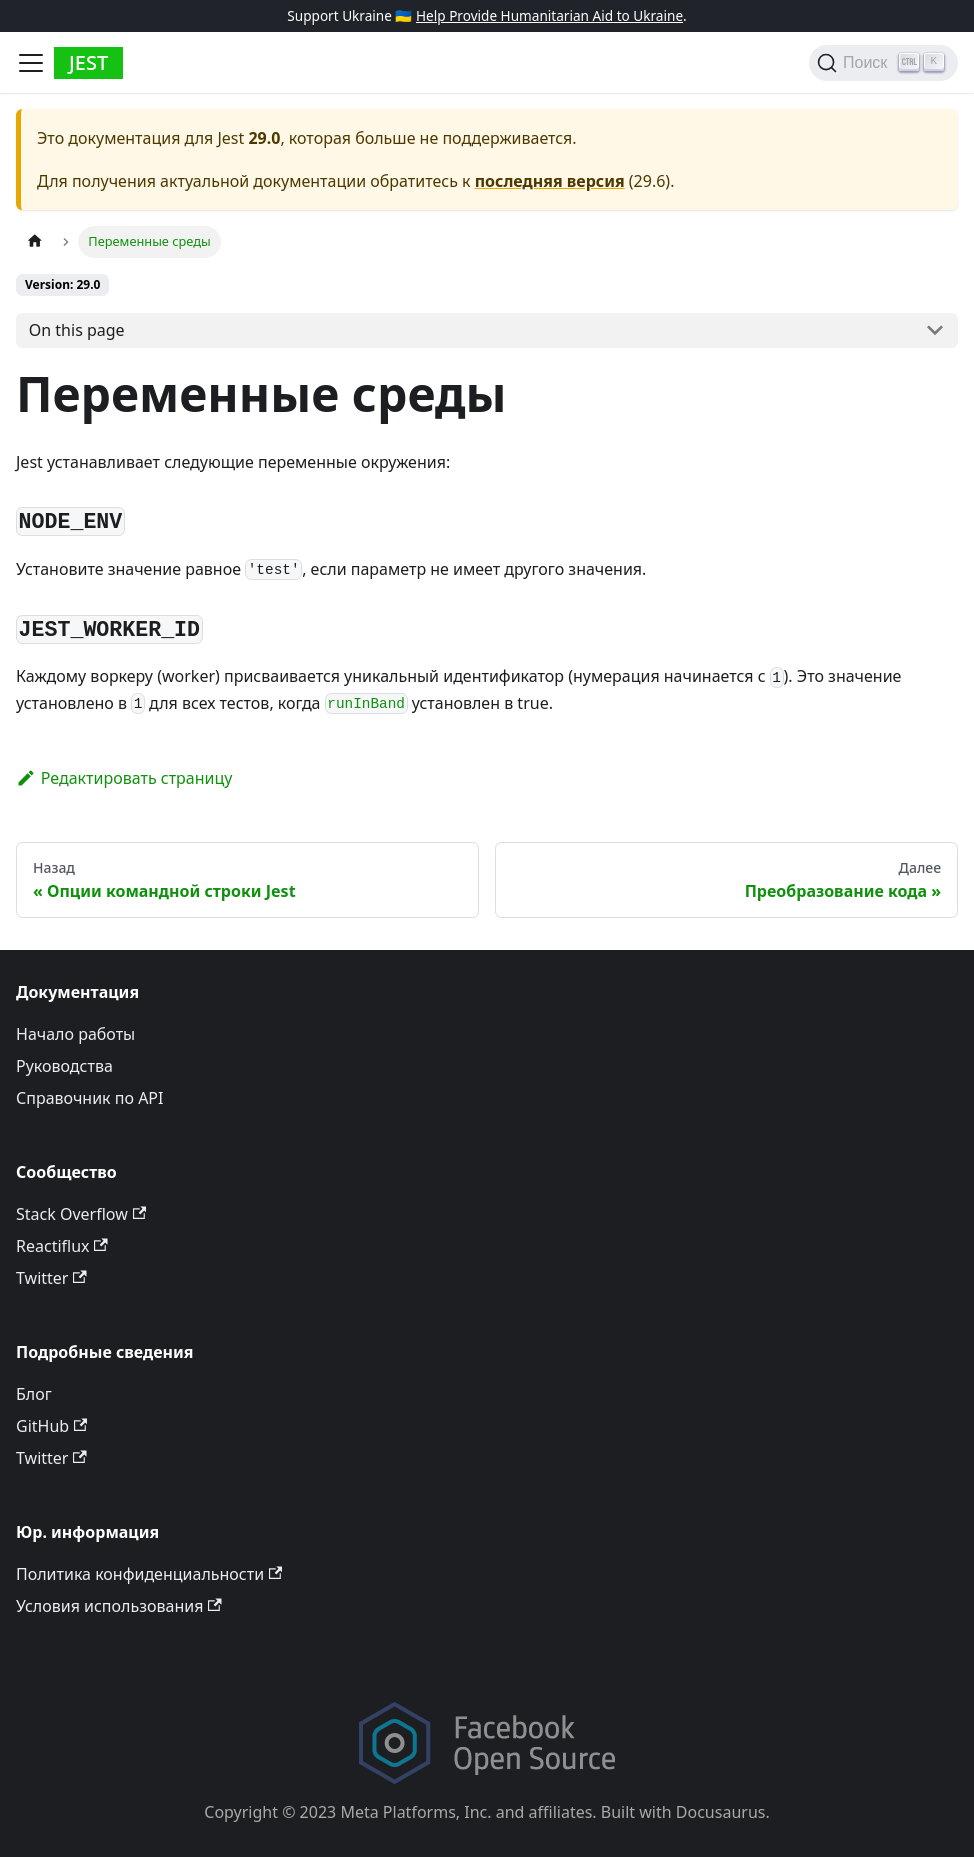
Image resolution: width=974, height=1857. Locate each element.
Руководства (64, 1066)
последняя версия (550, 181)
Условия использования (119, 1606)
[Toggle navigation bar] (31, 63)
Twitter (51, 1278)
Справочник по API (89, 1098)
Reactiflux (62, 1246)
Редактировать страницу (124, 778)
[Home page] (35, 241)
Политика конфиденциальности (149, 1574)
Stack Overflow (81, 1214)
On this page (77, 330)
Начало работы (75, 1034)
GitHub (51, 1426)
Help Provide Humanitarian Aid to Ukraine (549, 15)
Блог (34, 1394)
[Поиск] (883, 63)
